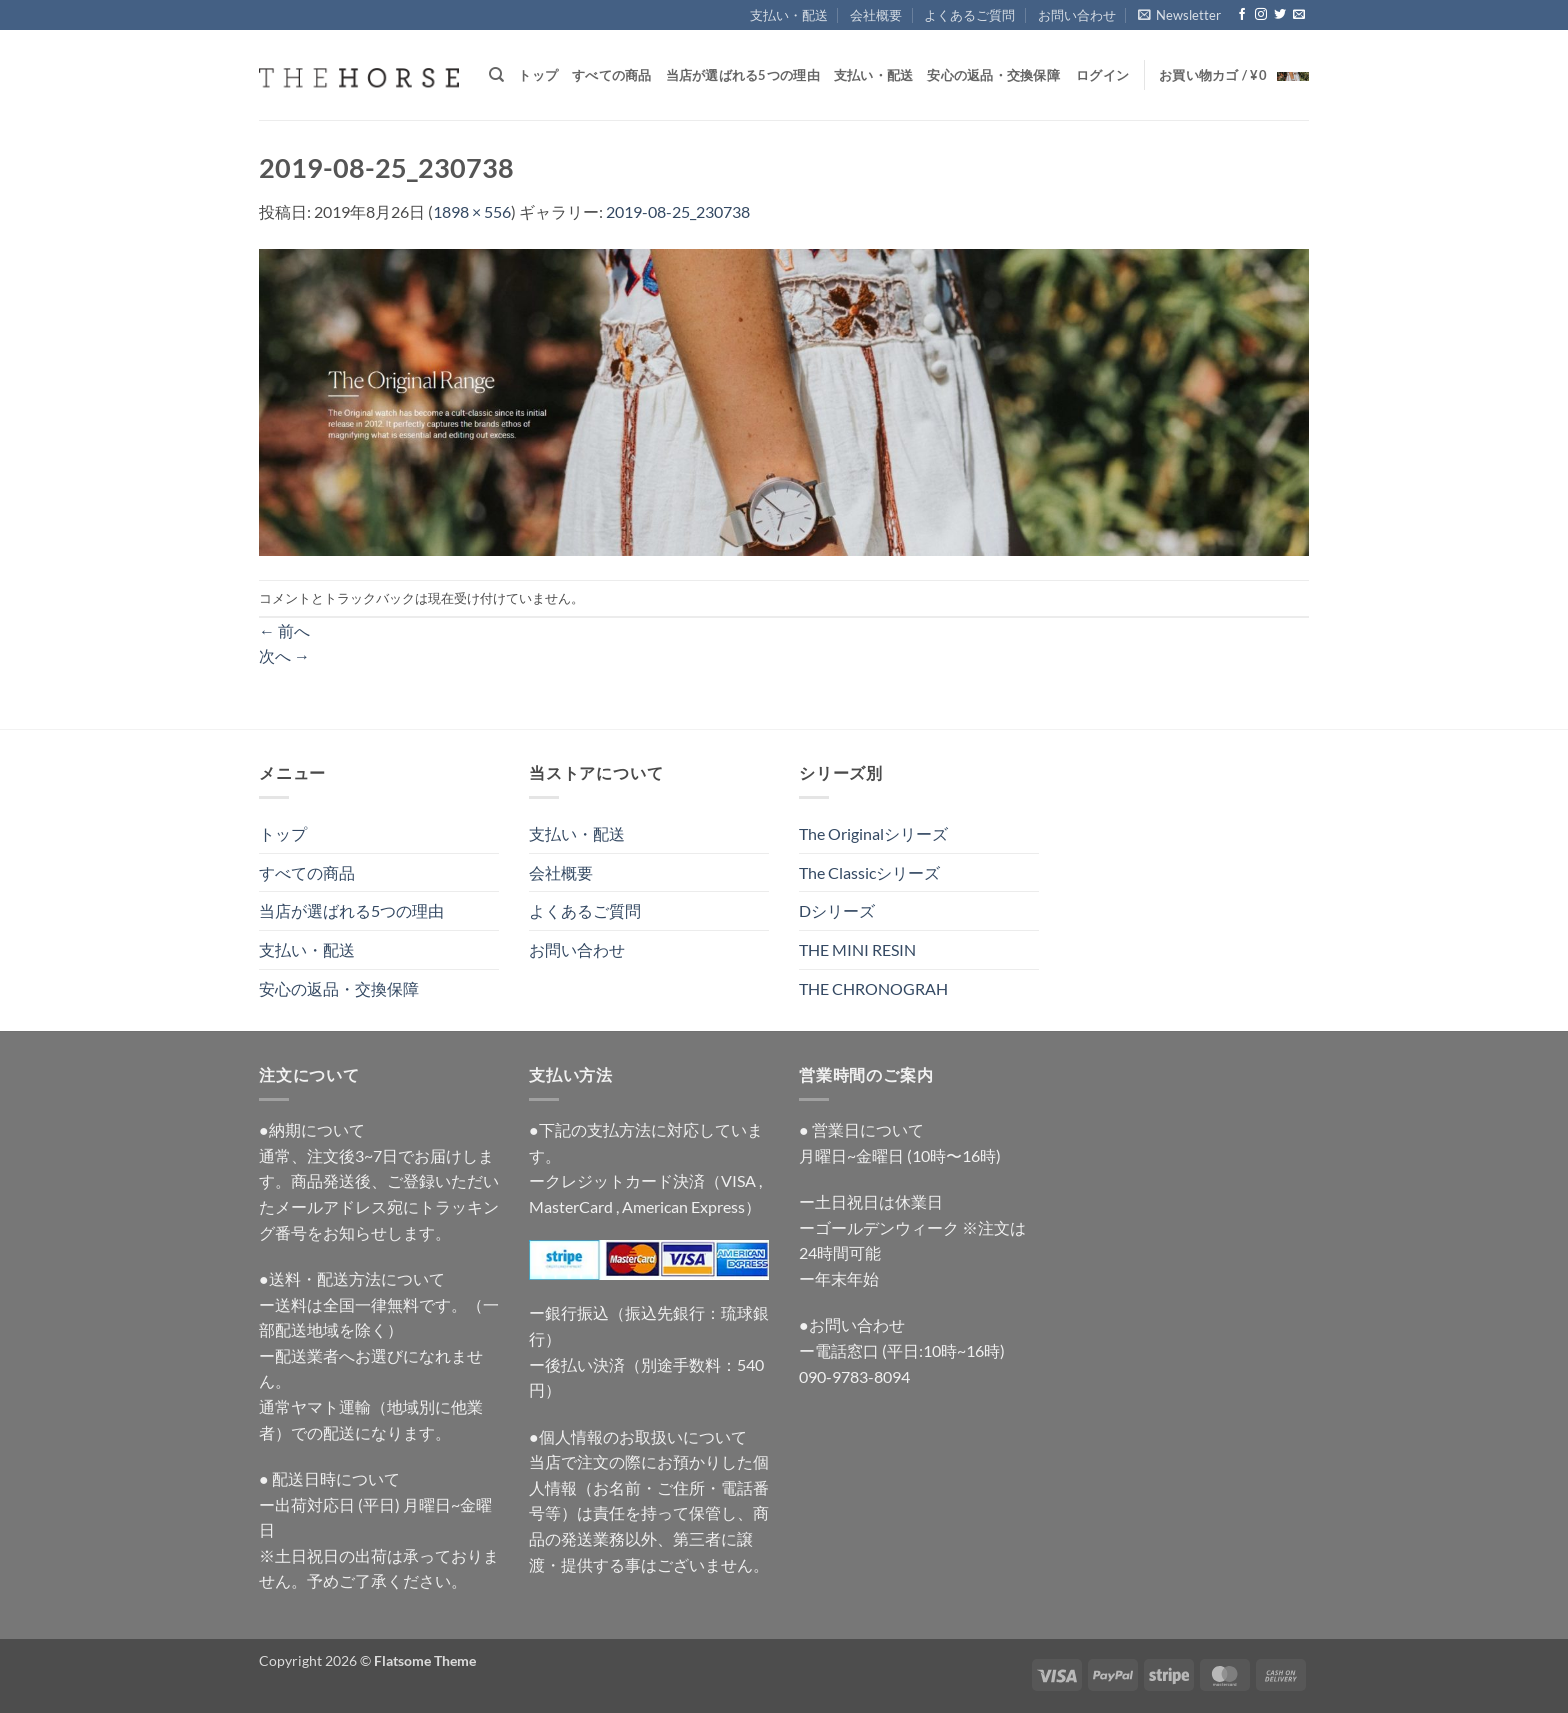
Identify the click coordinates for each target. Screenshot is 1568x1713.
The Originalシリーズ (873, 833)
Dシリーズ (837, 910)
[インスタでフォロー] (1261, 15)
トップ (538, 75)
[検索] (496, 75)
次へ (284, 655)
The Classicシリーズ (869, 872)
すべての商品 (612, 75)
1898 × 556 (472, 211)
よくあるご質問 (969, 15)
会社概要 (876, 15)
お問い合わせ (1077, 15)
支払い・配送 (789, 15)
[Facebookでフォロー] (1242, 15)
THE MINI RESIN (857, 949)
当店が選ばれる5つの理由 (743, 75)
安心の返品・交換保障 (993, 75)
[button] (1179, 15)
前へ (284, 630)
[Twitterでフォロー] (1280, 15)
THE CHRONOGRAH (873, 988)
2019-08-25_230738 (678, 211)
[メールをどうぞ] (1299, 15)
